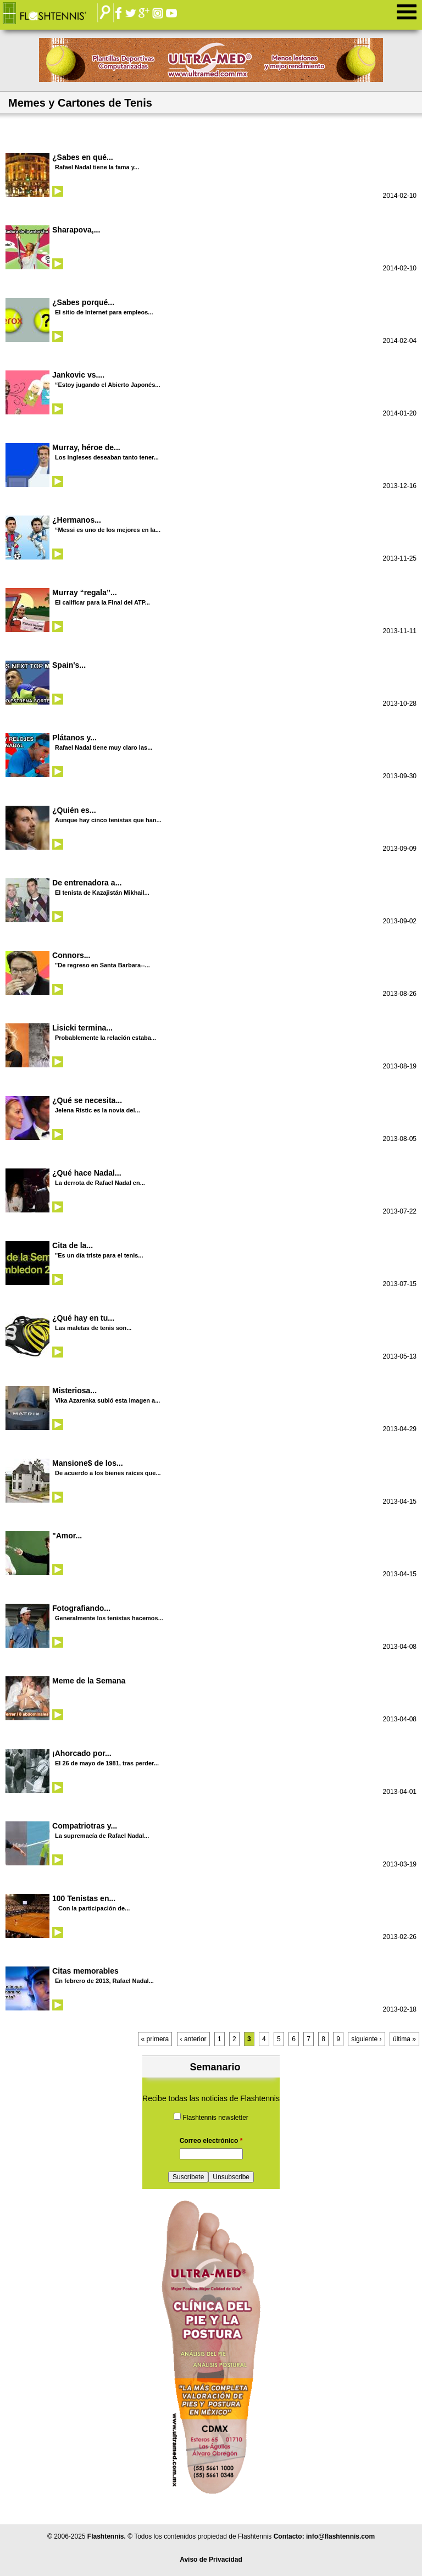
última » (404, 2039)
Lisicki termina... (82, 1027)
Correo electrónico (211, 2141)
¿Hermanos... (76, 520)
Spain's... (69, 665)
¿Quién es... (74, 810)
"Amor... (67, 1535)
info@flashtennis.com (340, 2536)
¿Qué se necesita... (87, 1100)
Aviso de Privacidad (211, 2559)
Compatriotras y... (84, 1825)
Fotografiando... (81, 1608)
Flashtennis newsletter (215, 2117)
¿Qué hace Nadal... (86, 1172)
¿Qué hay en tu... (83, 1318)
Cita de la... (72, 1245)
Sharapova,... (76, 229)
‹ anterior (193, 2039)
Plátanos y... (74, 737)
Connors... (71, 955)
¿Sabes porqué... (83, 302)
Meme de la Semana (88, 1680)
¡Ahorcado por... (82, 1753)
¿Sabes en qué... (82, 157)
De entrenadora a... (86, 882)
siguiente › (366, 2039)
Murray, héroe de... (86, 447)
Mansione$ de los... (87, 1463)
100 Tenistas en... (83, 1898)
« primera (155, 2039)
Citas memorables (85, 1970)
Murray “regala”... (84, 592)
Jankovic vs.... (78, 374)
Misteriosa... (74, 1390)
